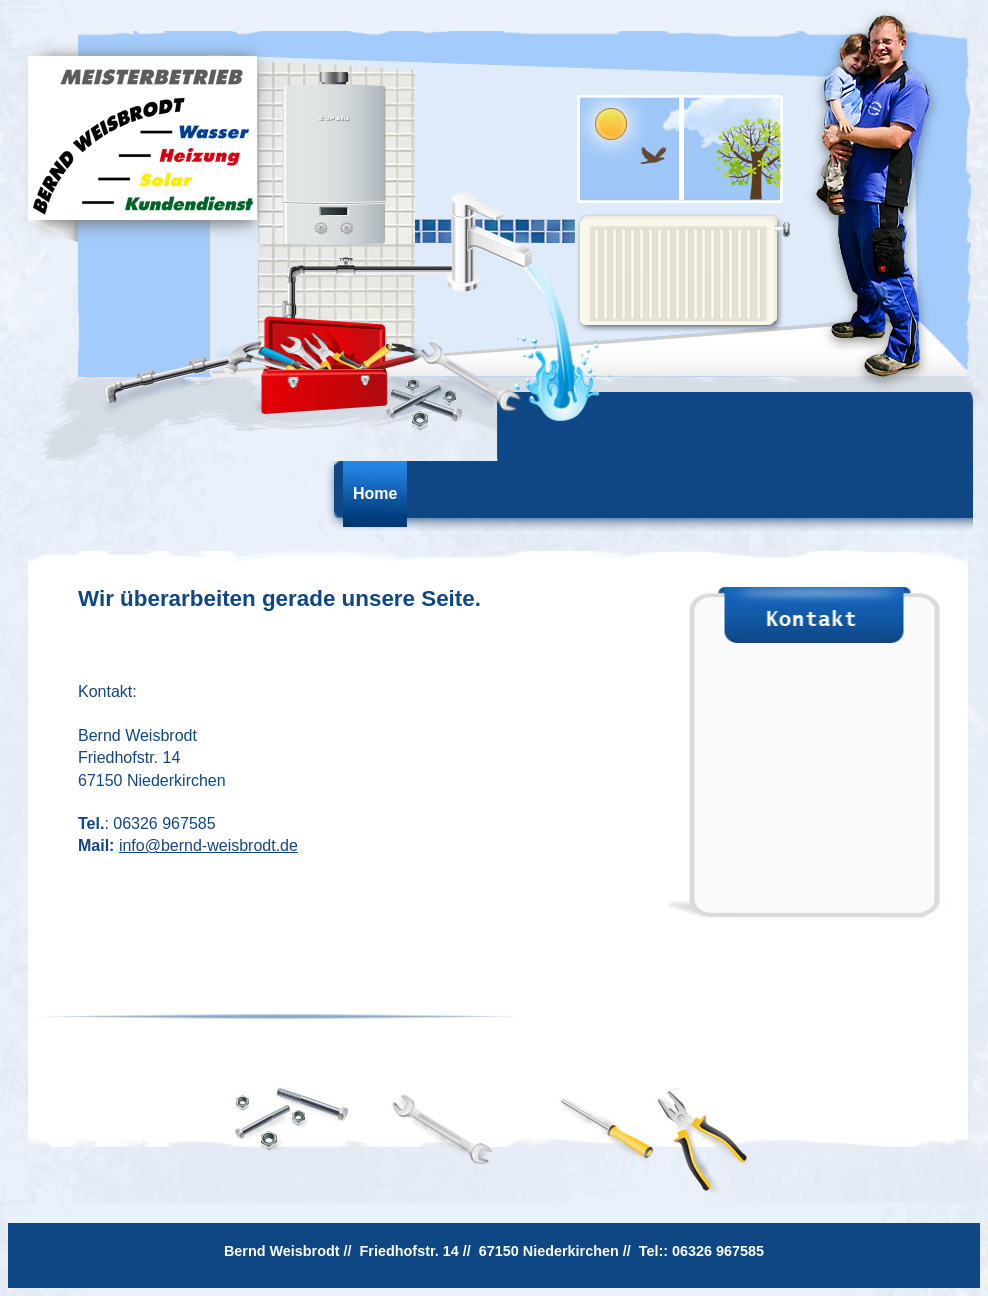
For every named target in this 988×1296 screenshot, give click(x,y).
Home (375, 493)
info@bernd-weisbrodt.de (208, 845)
